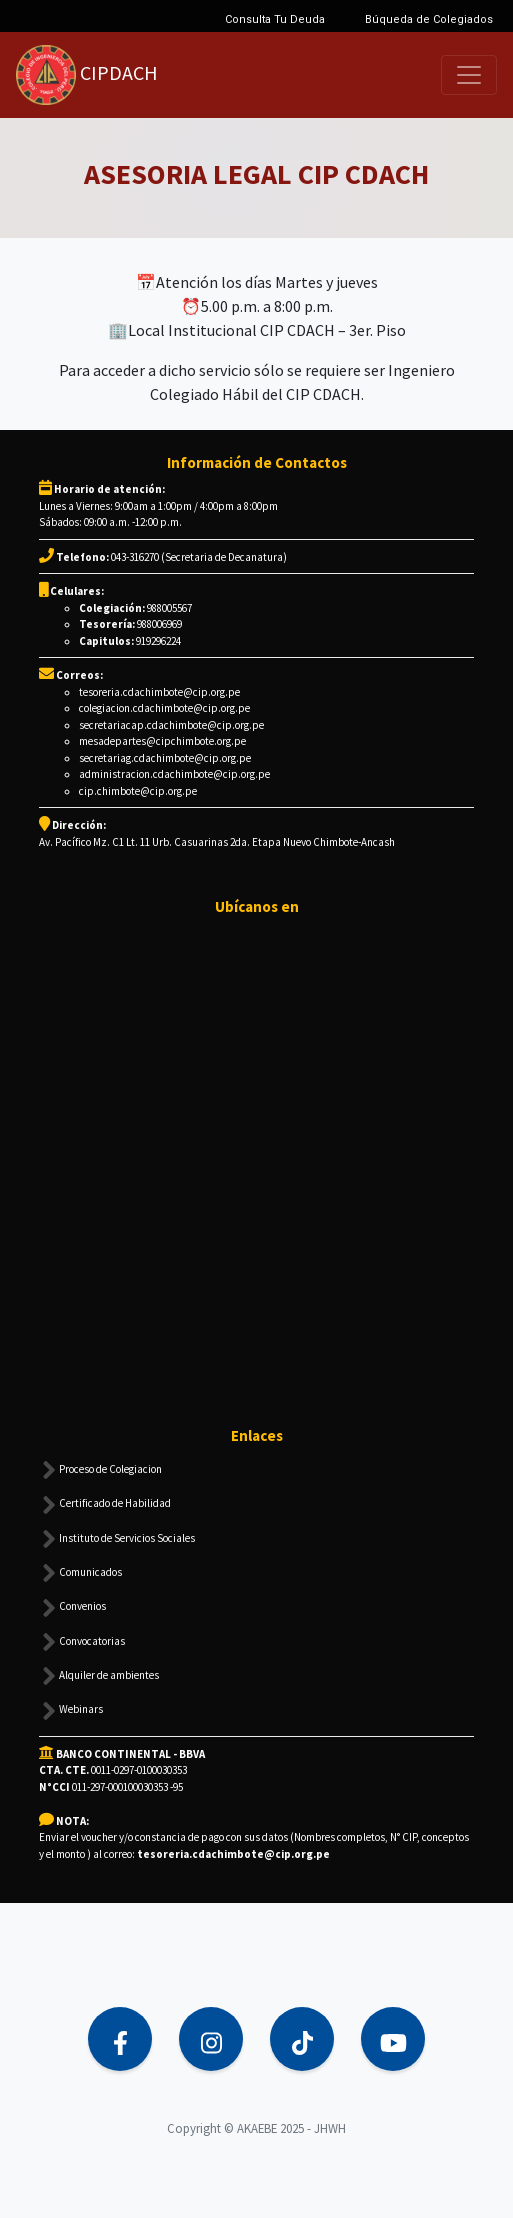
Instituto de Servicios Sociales (117, 1539)
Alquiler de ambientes (99, 1676)
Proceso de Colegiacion (100, 1470)
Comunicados (80, 1573)
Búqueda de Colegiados (429, 19)
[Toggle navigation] (469, 75)
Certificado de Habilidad (105, 1505)
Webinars (71, 1711)
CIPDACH (87, 75)
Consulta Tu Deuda (275, 19)
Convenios (72, 1608)
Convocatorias (82, 1642)
